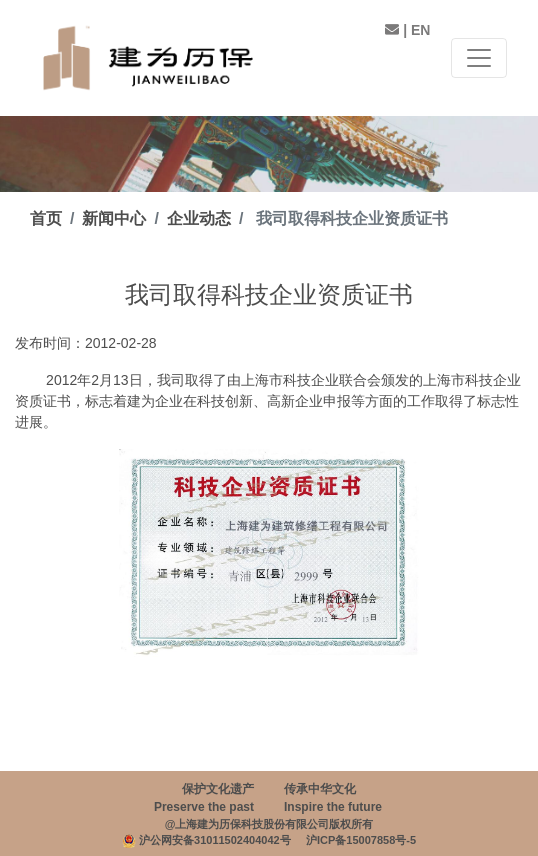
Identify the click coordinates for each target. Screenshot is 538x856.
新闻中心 (114, 218)
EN (420, 30)
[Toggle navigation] (479, 58)
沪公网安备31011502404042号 (215, 840)
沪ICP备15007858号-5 (361, 840)
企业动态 (199, 218)
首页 (46, 218)
